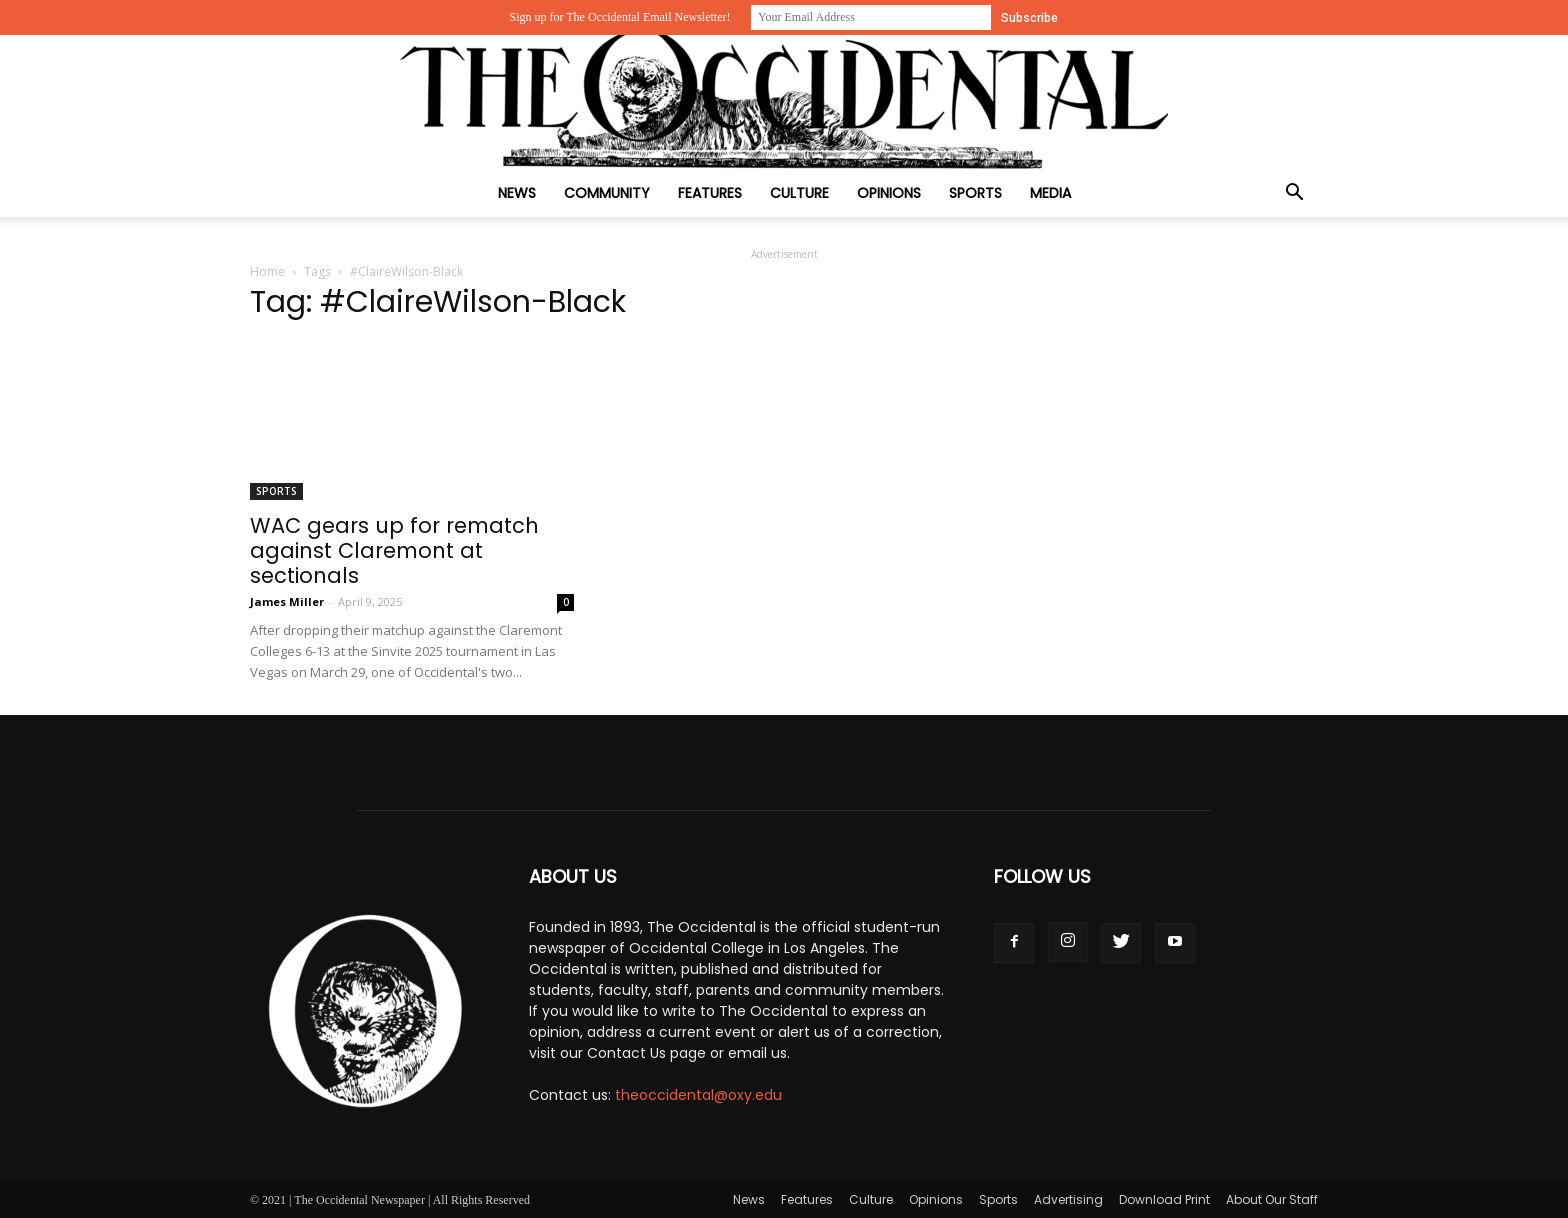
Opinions (889, 193)
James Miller (287, 601)
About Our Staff (1272, 1199)
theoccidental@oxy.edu (698, 1095)
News (517, 193)
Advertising (1068, 1199)
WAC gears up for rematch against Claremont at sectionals (394, 550)
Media (1050, 193)
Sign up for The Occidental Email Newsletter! (619, 17)
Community (607, 193)
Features (710, 193)
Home (267, 271)
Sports (975, 193)
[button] (1294, 194)
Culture (799, 193)
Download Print (1164, 1199)
